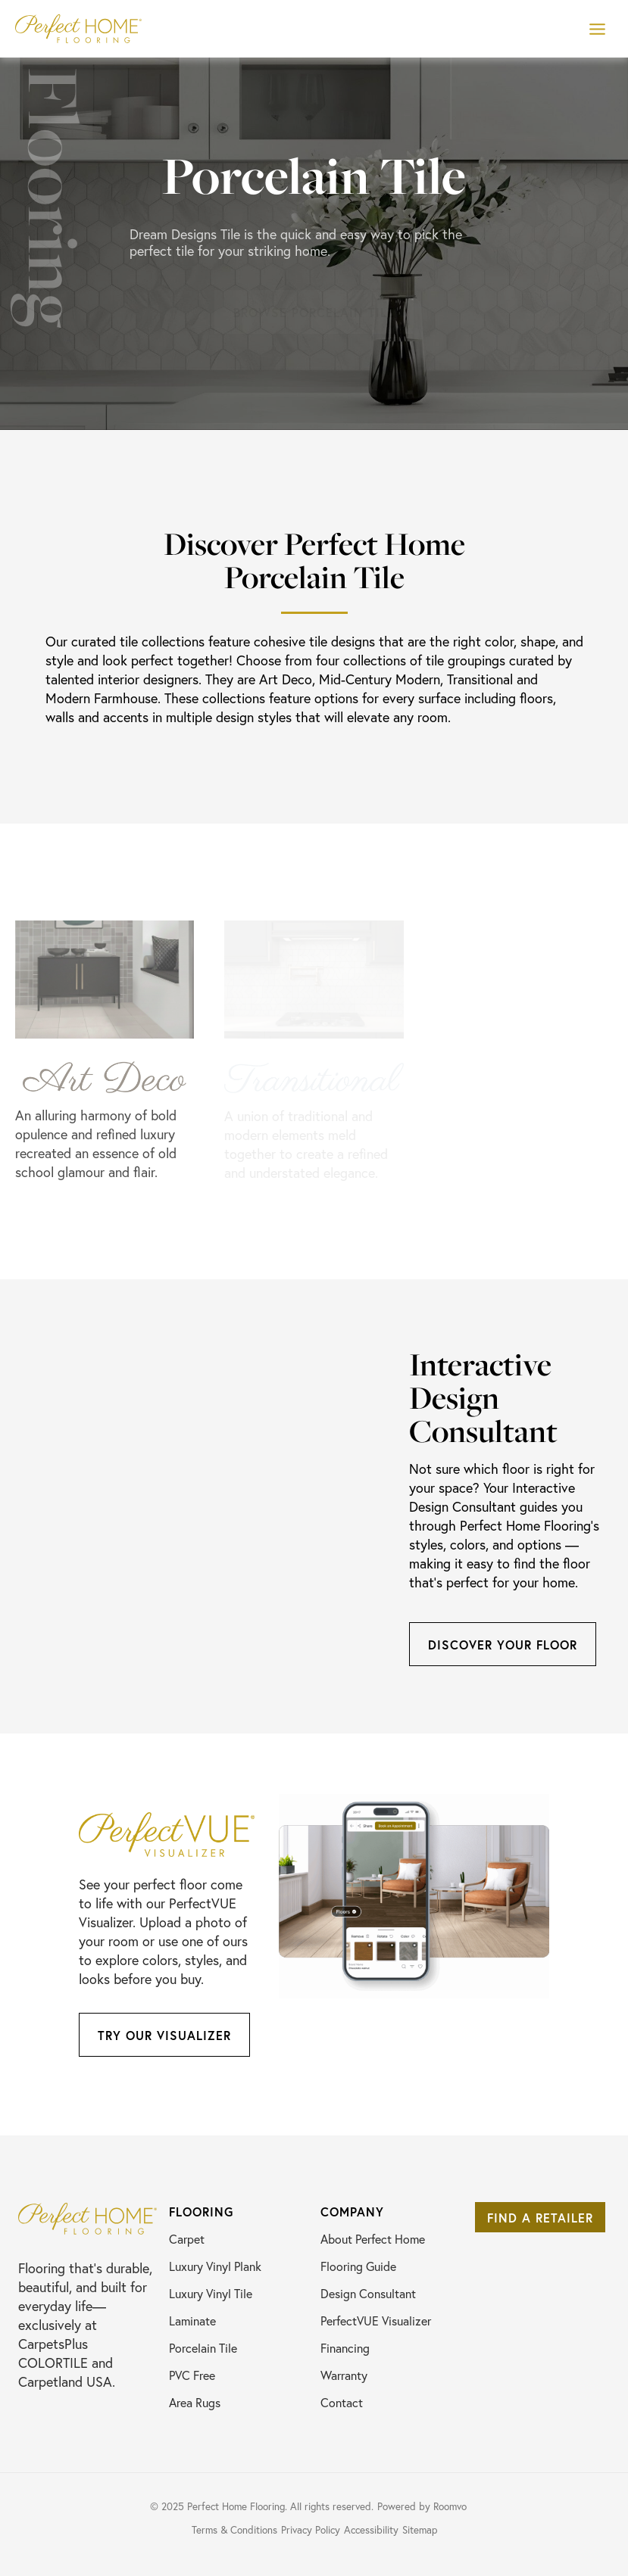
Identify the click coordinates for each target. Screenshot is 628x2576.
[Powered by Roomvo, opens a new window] (428, 2506)
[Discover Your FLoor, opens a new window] (502, 1644)
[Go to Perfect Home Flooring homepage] (87, 2219)
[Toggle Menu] (597, 29)
